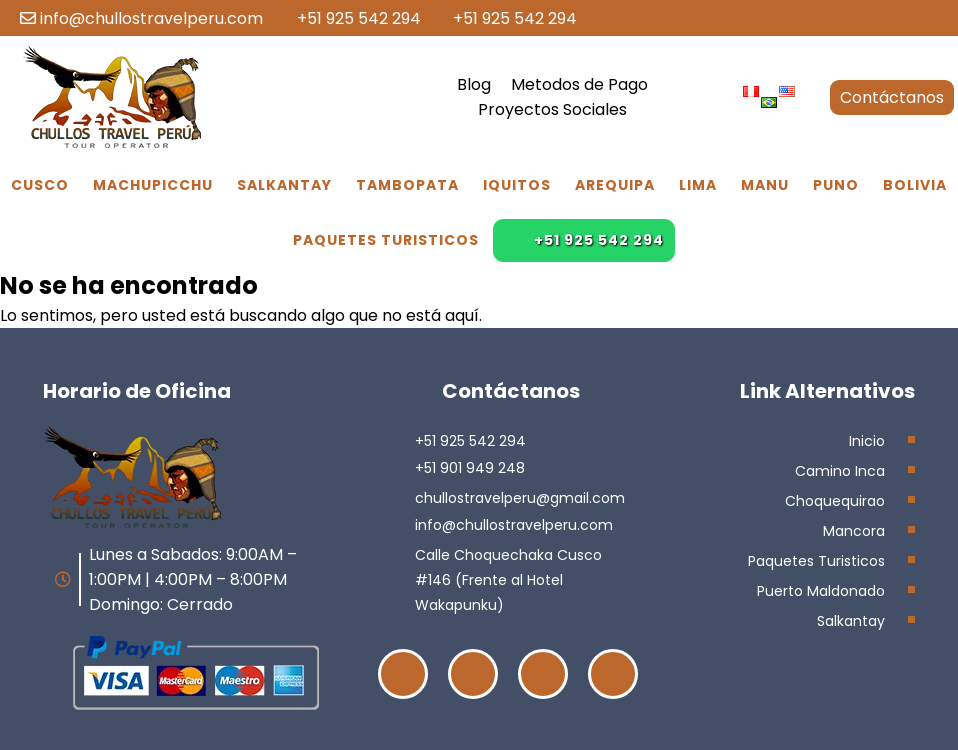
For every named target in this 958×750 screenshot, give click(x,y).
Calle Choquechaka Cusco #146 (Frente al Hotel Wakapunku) (508, 580)
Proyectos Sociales (552, 109)
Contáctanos (892, 97)
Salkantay (284, 185)
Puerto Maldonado (821, 591)
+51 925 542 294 (349, 18)
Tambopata (407, 185)
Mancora (854, 531)
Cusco (40, 185)
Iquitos (517, 185)
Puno (836, 185)
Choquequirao (835, 501)
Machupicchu (153, 185)
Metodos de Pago (579, 84)
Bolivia (915, 185)
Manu (765, 185)
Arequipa (615, 185)
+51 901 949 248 (470, 468)
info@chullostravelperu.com (141, 18)
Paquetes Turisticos (386, 240)
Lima (698, 185)
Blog (474, 84)
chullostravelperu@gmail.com (520, 498)
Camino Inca (840, 471)
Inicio (867, 441)
